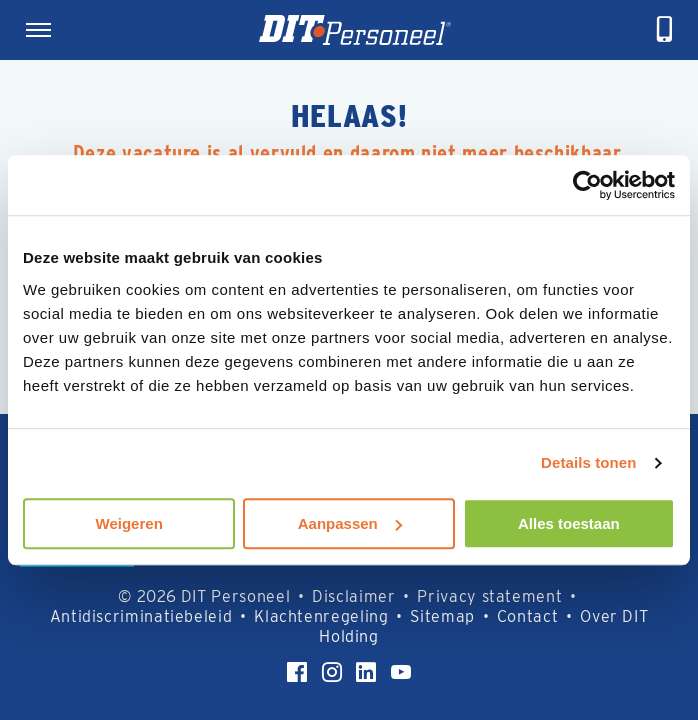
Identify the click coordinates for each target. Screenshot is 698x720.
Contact (527, 616)
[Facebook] (297, 672)
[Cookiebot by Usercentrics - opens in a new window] (587, 185)
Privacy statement (489, 596)
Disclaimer (353, 596)
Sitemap (442, 616)
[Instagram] (332, 672)
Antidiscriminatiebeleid (141, 616)
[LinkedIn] (366, 672)
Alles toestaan (569, 523)
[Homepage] (355, 30)
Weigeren (129, 523)
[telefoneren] (665, 30)
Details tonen (588, 462)
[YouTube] (401, 672)
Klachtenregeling (321, 616)
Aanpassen (350, 523)
